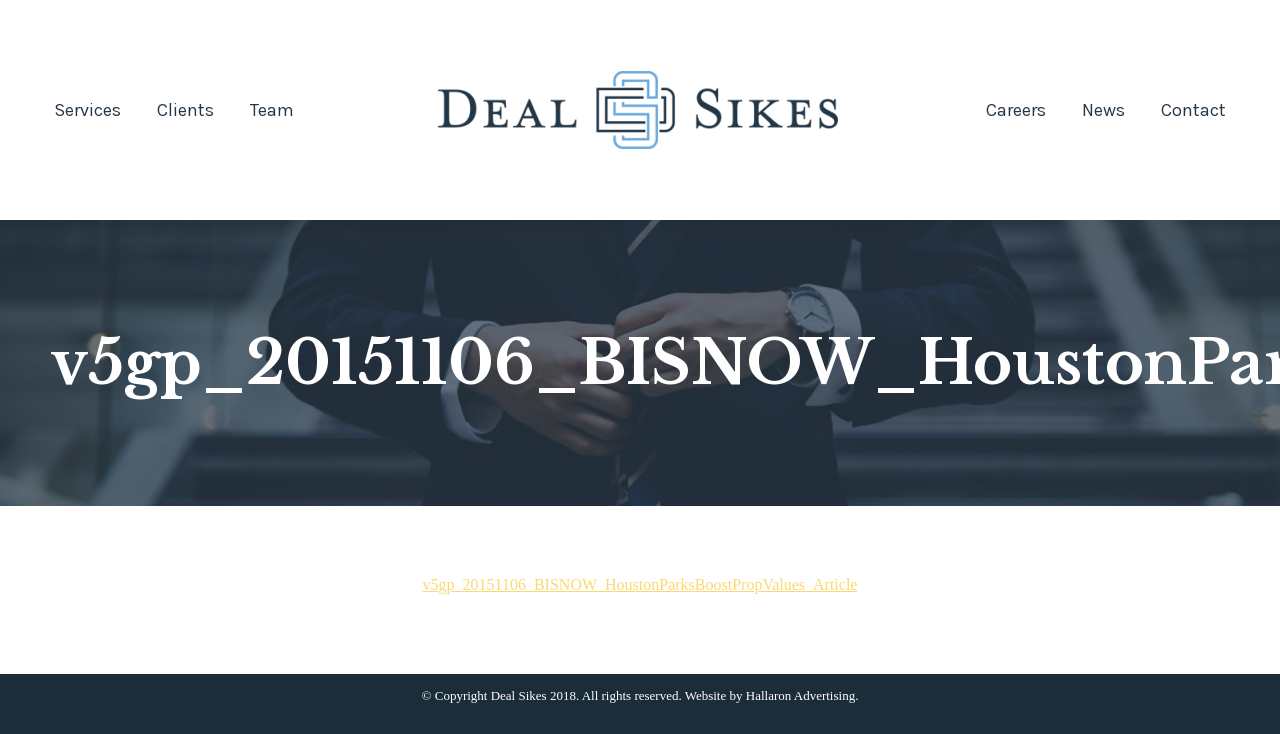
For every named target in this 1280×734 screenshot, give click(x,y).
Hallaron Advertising (800, 695)
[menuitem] (87, 110)
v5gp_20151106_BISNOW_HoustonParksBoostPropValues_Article (640, 584)
